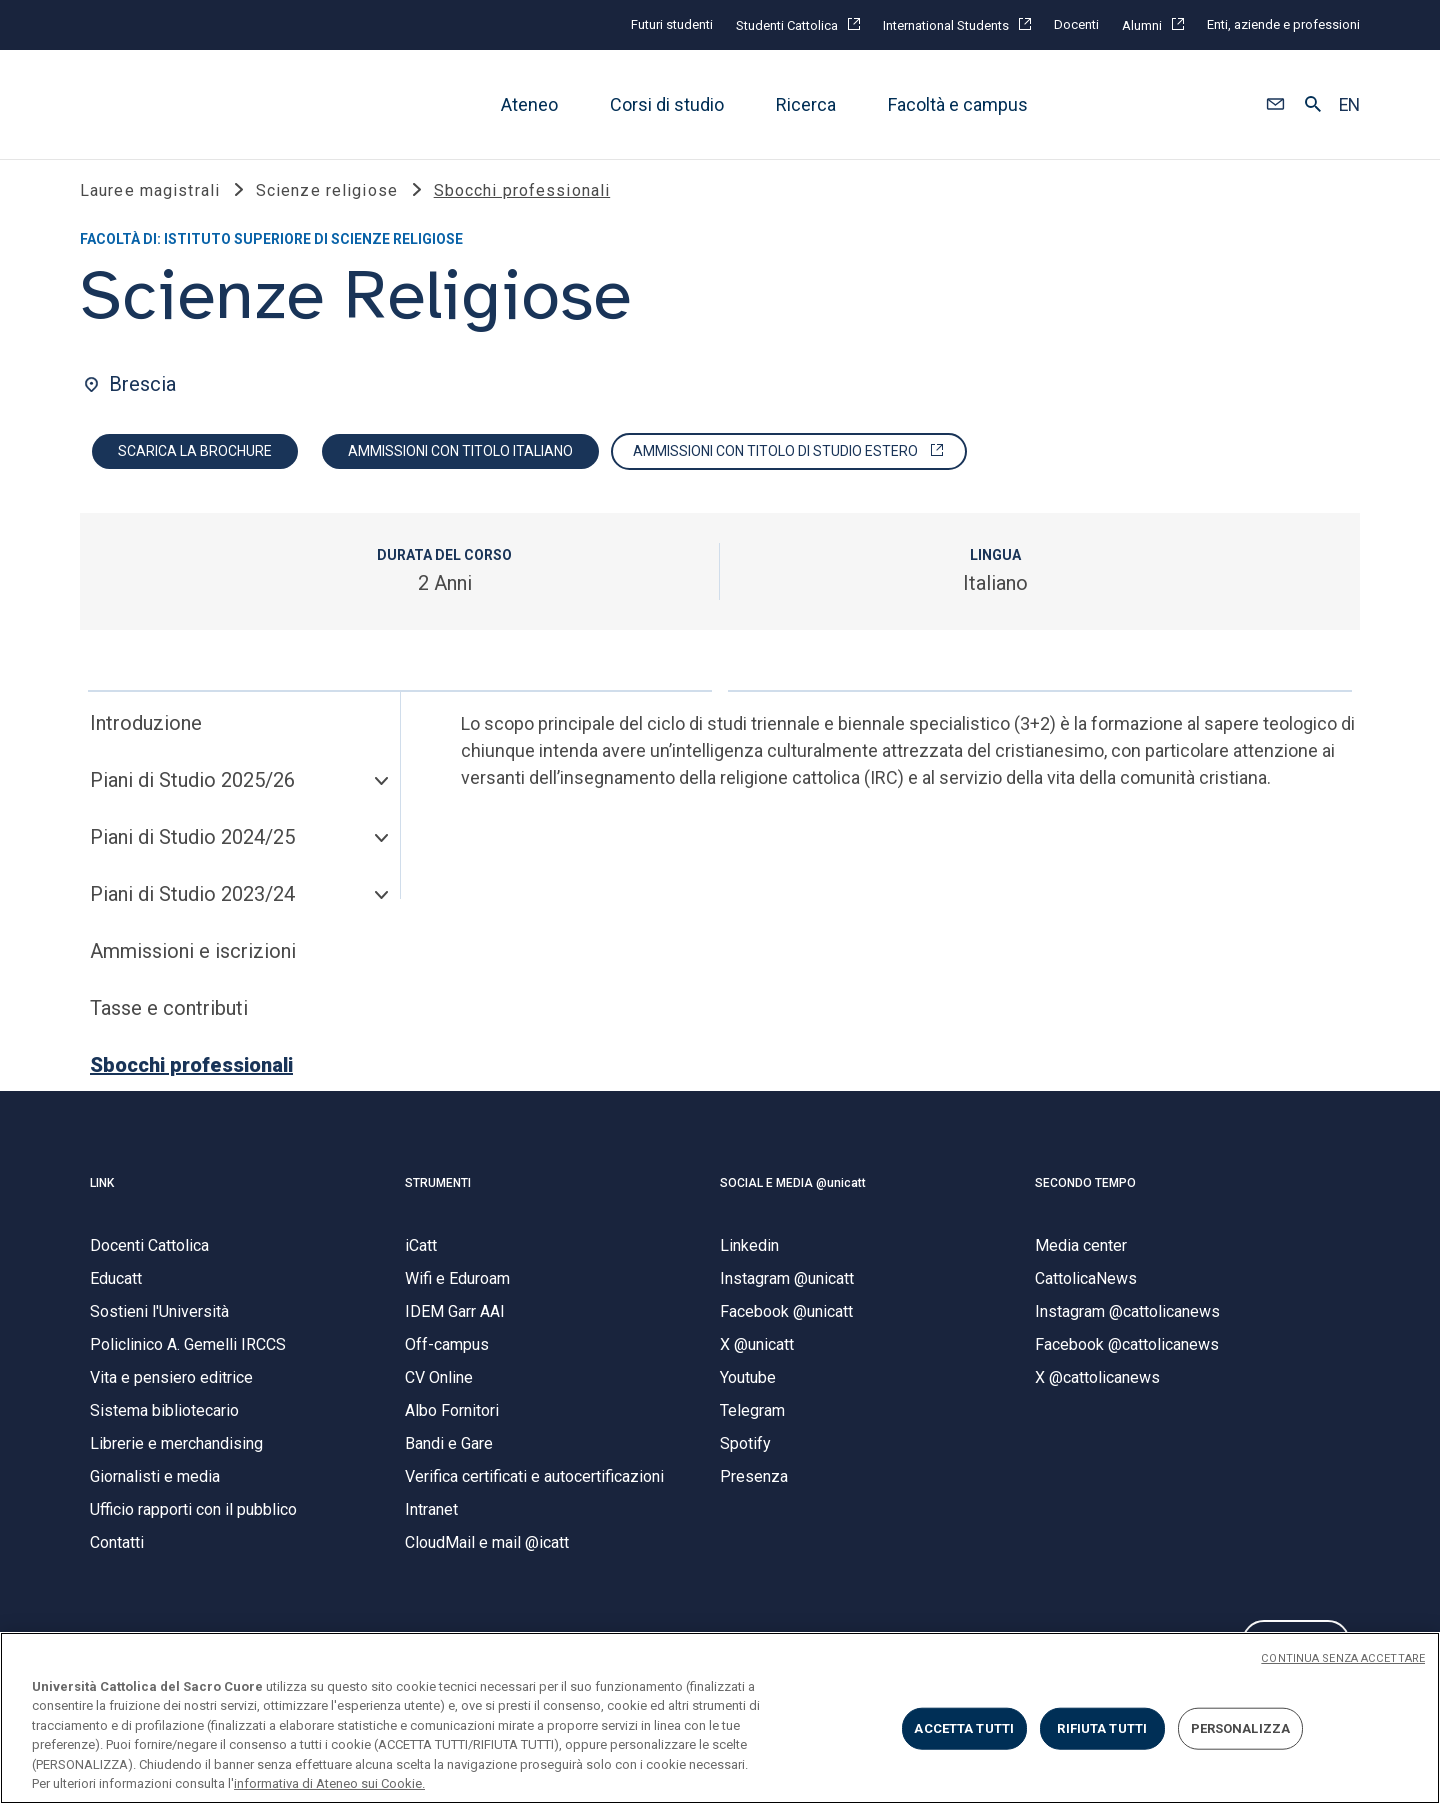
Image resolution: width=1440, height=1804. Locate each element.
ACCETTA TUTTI (964, 1728)
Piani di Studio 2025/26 (192, 797)
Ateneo (529, 104)
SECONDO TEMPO (1085, 1199)
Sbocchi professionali (191, 1082)
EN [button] (1349, 105)
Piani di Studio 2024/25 (192, 854)
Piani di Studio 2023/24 (192, 911)
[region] (720, 1718)
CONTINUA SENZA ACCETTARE (1343, 1658)
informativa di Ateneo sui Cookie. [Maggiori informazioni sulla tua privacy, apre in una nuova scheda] (329, 1783)
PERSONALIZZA (1241, 1728)
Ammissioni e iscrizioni (193, 968)
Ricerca (806, 104)
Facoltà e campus (958, 104)
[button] (1275, 105)
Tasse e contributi (169, 1025)
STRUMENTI (438, 1199)
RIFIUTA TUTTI (1102, 1728)
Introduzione (146, 740)
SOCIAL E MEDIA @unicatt (793, 1199)
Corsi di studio (667, 104)
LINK (102, 1199)
